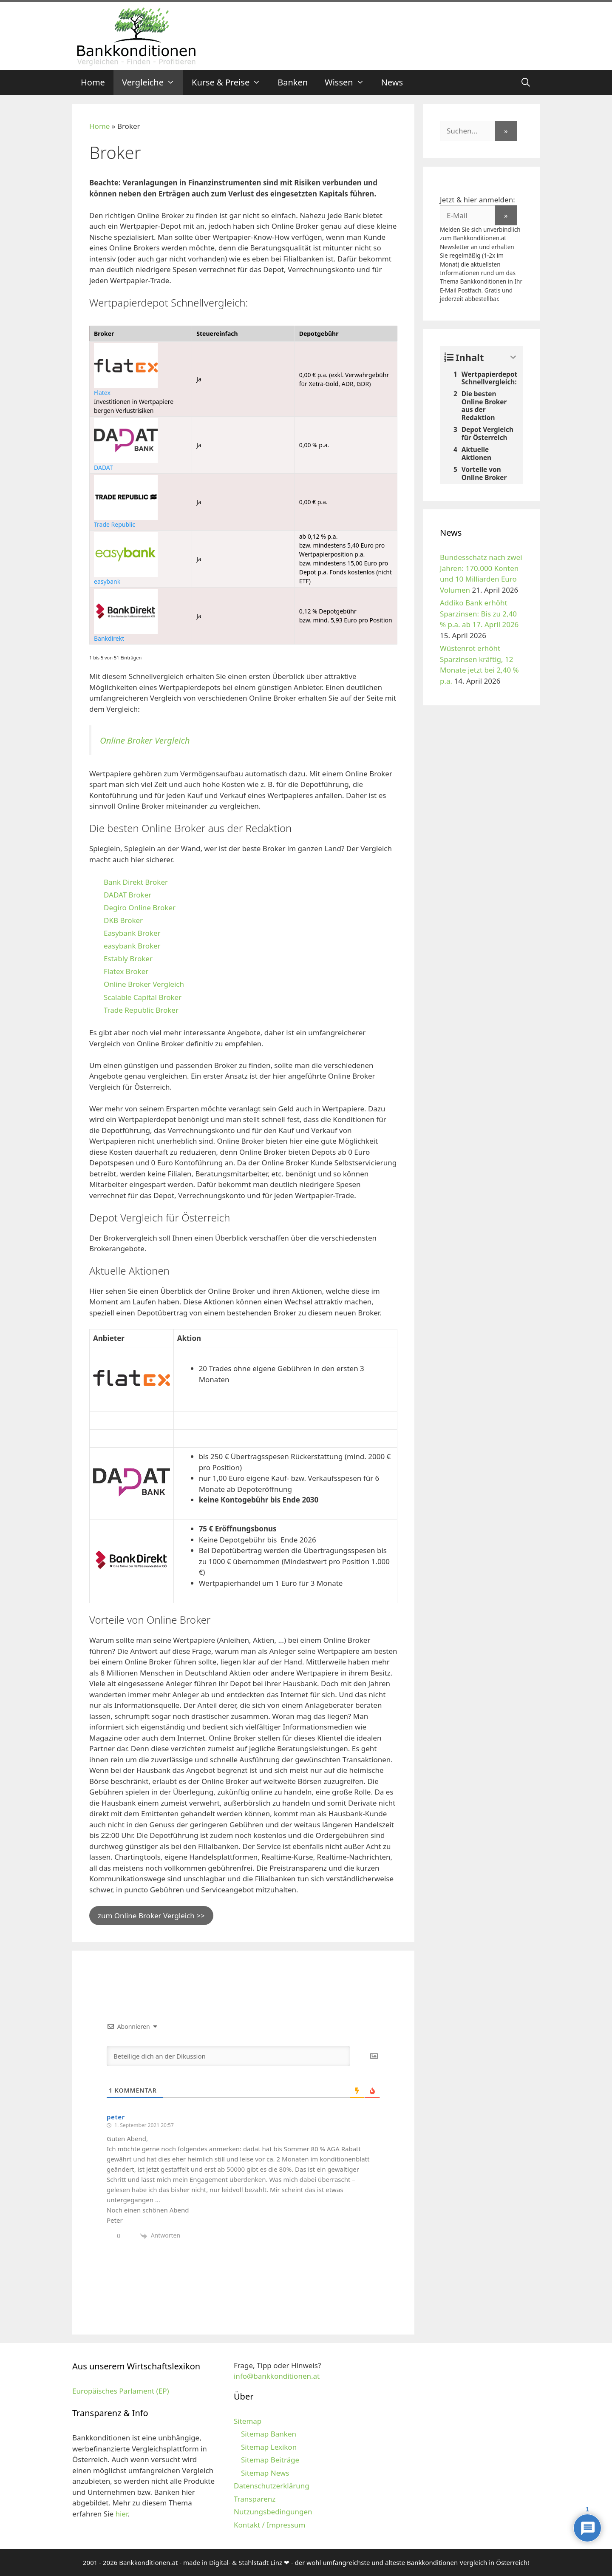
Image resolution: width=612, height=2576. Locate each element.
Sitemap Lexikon (269, 2447)
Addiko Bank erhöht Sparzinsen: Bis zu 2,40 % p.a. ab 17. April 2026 (479, 613)
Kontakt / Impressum (269, 2525)
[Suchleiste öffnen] (526, 82)
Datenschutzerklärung (271, 2486)
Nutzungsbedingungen (273, 2511)
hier (121, 2514)
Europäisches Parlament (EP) (120, 2391)
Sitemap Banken (268, 2434)
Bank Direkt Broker (136, 882)
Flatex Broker (126, 971)
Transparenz (254, 2499)
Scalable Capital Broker (142, 997)
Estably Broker (128, 958)
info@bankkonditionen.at (277, 2376)
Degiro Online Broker (140, 907)
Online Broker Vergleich (145, 740)
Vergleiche (152, 82)
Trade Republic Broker (141, 1010)
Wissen (349, 82)
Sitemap (247, 2421)
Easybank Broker (132, 933)
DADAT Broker (127, 895)
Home (93, 82)
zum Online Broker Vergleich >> (151, 1915)
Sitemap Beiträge (270, 2460)
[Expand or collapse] (513, 357)
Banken (293, 82)
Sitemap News (265, 2473)
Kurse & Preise (230, 82)
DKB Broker (123, 920)
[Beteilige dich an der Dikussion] (228, 2056)
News (392, 82)
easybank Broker (132, 946)
